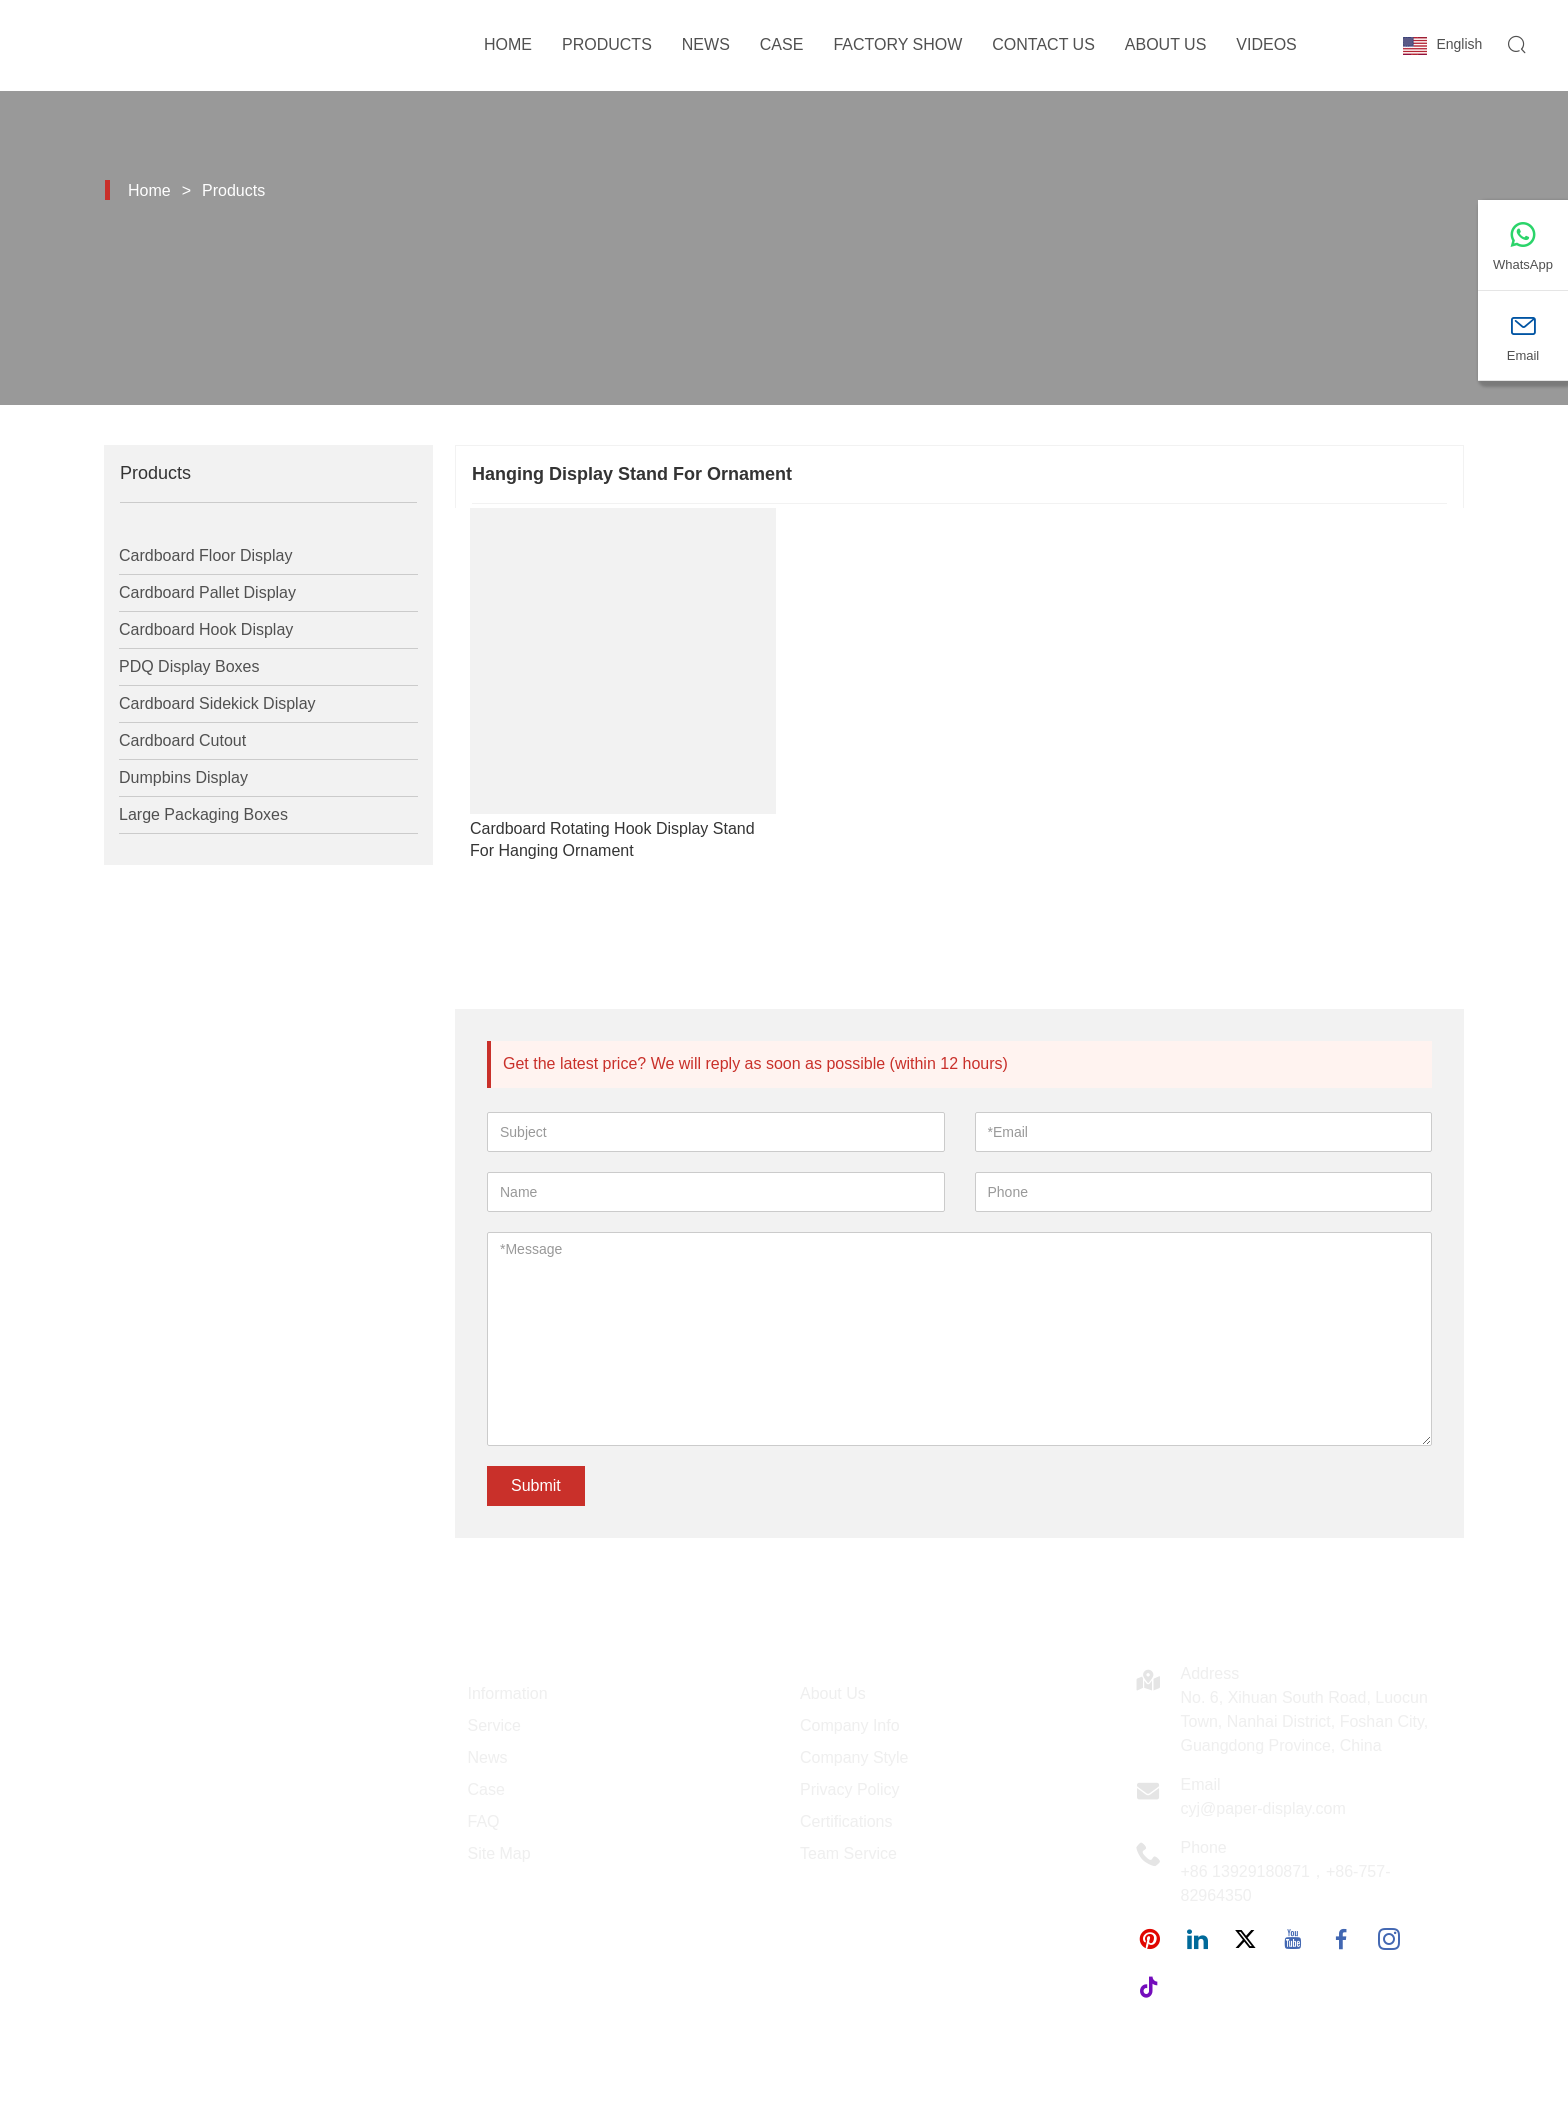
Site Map (499, 1853)
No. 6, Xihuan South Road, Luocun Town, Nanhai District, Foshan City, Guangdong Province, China (1305, 1721)
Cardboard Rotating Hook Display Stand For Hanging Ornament (612, 839)
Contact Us (1043, 44)
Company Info (850, 1725)
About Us (1166, 44)
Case (782, 44)
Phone (1204, 1847)
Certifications (846, 1821)
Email (1201, 1784)
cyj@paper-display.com (1263, 1808)
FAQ (484, 1821)
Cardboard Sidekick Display (217, 703)
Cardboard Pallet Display (207, 592)
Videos (1266, 44)
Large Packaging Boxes (203, 814)
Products (607, 44)
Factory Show (897, 44)
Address (1210, 1673)
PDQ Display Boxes (189, 666)
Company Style (854, 1757)
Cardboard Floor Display (205, 555)
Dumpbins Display (183, 777)
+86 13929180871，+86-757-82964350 (1286, 1883)
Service (494, 1725)
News (706, 44)
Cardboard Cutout (182, 740)
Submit (536, 1485)
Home (508, 44)
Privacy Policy (850, 1789)
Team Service (848, 1853)
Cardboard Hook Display (206, 629)
